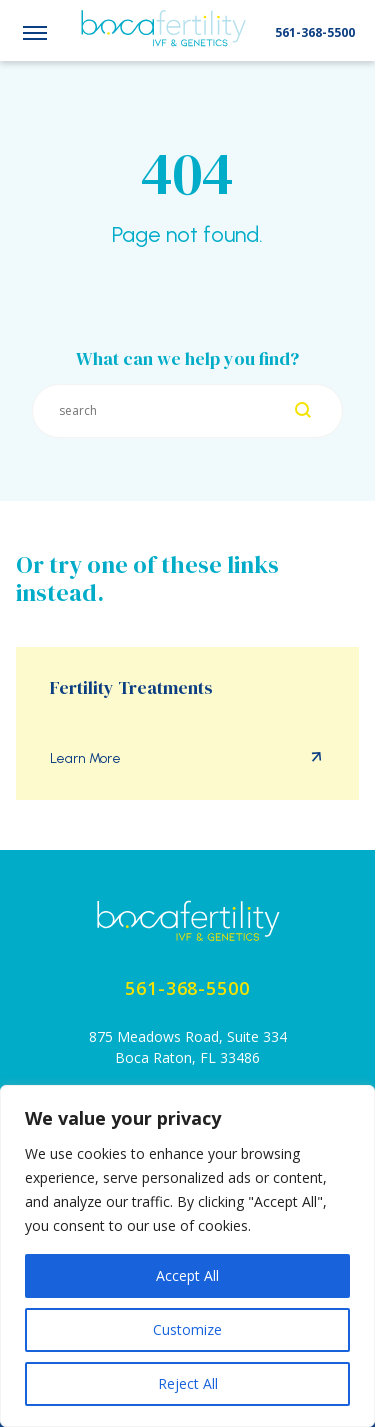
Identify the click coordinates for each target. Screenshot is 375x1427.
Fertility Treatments (131, 688)
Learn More (85, 758)
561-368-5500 (315, 32)
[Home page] (187, 920)
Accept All (187, 1275)
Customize (187, 1329)
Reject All (188, 1383)
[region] (187, 1256)
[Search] (303, 411)
